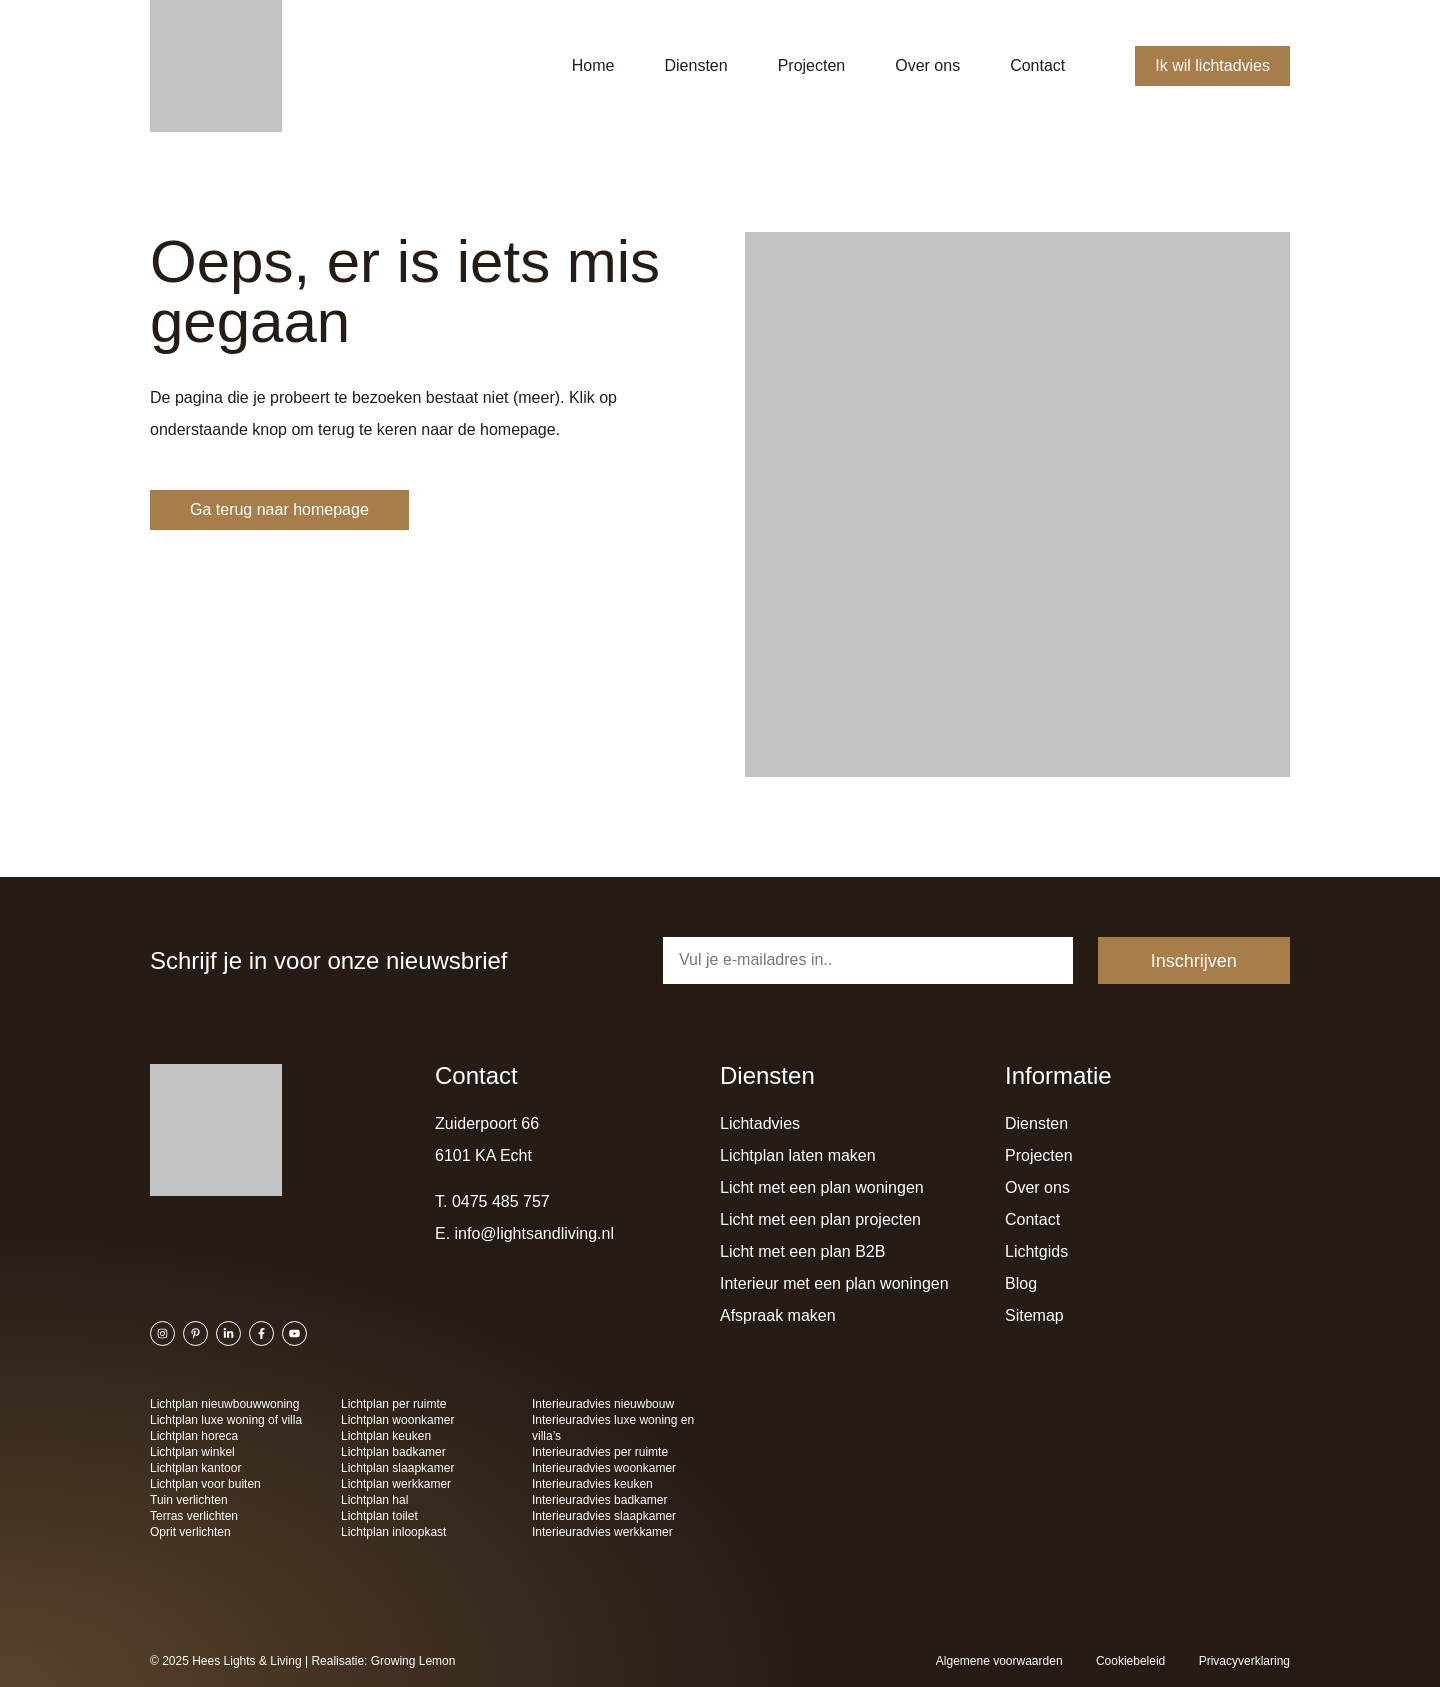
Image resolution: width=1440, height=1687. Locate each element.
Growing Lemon (413, 1661)
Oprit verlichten (190, 1532)
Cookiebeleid (1130, 1661)
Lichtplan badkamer (393, 1452)
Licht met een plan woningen (822, 1187)
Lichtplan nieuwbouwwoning (224, 1404)
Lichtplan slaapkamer (397, 1468)
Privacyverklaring (1244, 1661)
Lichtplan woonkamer (397, 1420)
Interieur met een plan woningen (834, 1283)
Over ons (927, 65)
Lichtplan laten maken (798, 1155)
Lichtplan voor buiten (205, 1484)
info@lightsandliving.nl (534, 1233)
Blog (1021, 1283)
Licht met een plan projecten (820, 1219)
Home (593, 65)
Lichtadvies (760, 1123)
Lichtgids (1036, 1251)
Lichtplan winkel (192, 1452)
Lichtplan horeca (194, 1436)
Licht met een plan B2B (802, 1251)
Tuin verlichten (189, 1500)
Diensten (695, 65)
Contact (1037, 65)
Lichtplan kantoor (195, 1468)
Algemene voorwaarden (999, 1661)
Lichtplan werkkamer (396, 1484)
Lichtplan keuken (386, 1436)
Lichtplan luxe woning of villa (226, 1420)
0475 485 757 (501, 1201)
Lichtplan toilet (379, 1516)
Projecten (812, 65)
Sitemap (1034, 1315)
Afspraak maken (778, 1315)
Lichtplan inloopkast (393, 1532)
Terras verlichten (194, 1516)
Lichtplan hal (374, 1500)
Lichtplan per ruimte (393, 1404)
